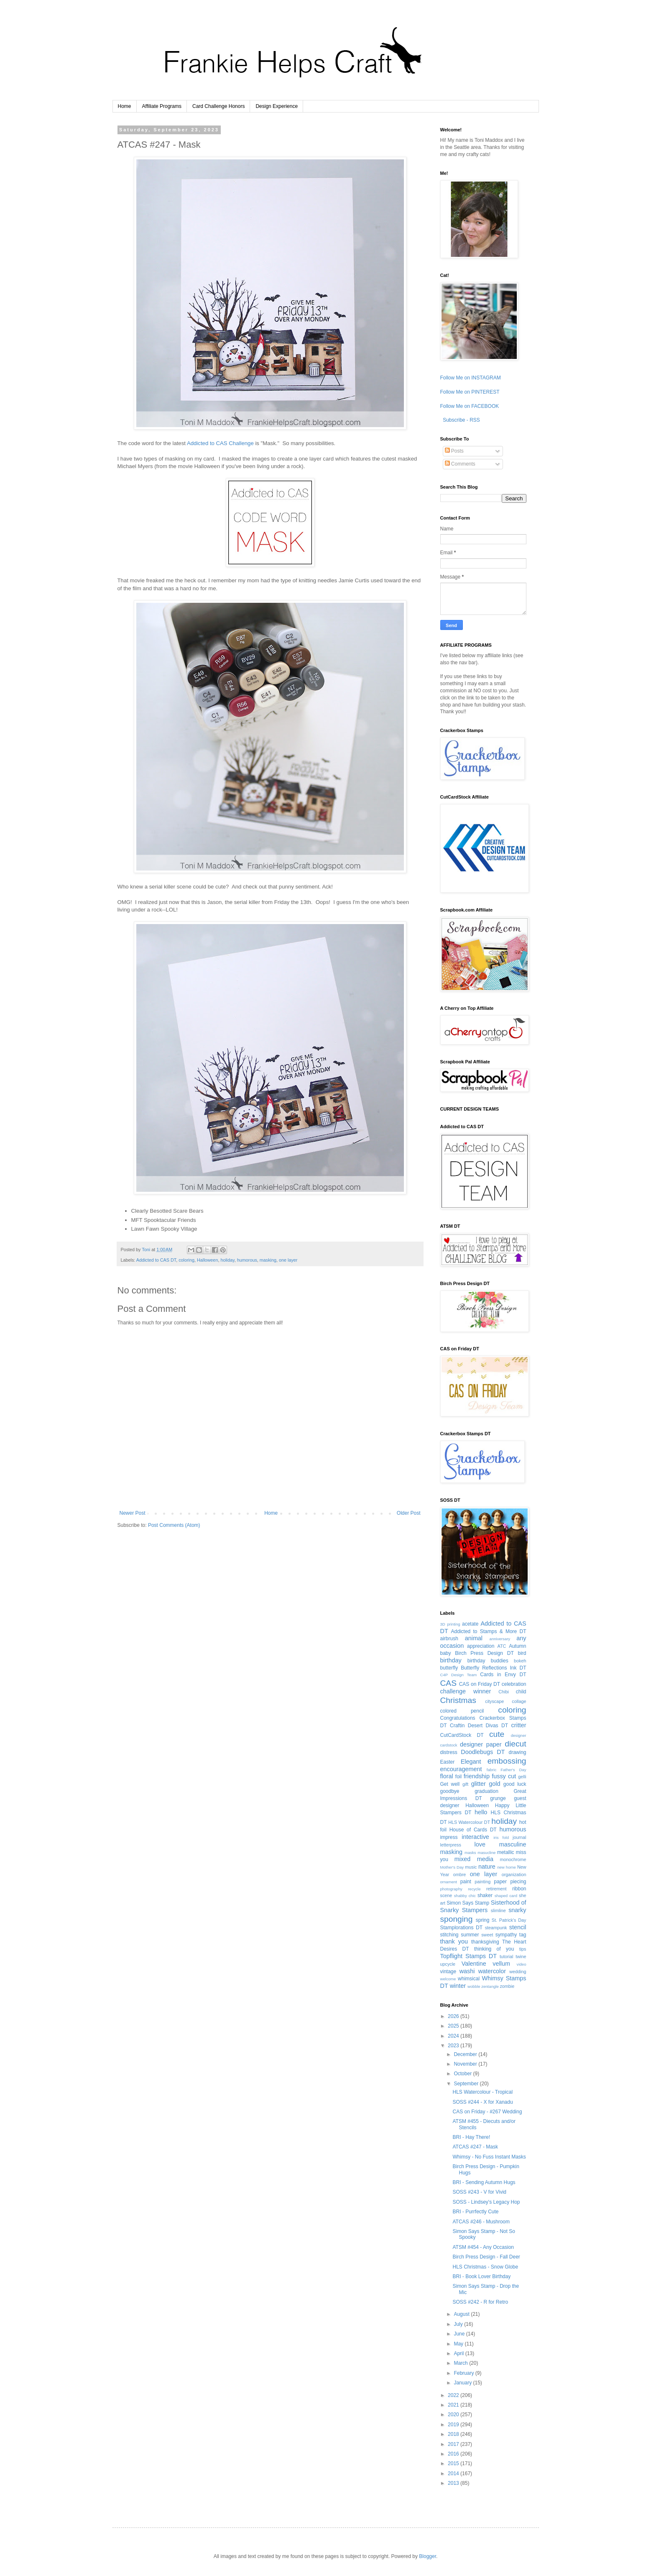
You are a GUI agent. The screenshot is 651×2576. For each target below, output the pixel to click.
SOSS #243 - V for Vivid (479, 2192)
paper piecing (510, 1882)
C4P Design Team (458, 1674)
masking (268, 1259)
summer (470, 1935)
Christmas (458, 1700)
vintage (448, 1971)
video (521, 1964)
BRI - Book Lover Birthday (481, 2276)
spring (483, 1920)
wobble (473, 1986)
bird (522, 1653)
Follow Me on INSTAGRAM (470, 378)
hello (481, 1812)
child (521, 1692)
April (459, 2353)
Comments (460, 464)
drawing (517, 1752)
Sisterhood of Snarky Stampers (483, 1906)
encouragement (461, 1769)
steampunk (496, 1927)
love (480, 1844)
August (462, 2314)
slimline (498, 1910)
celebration (514, 1684)
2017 (454, 2444)
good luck (514, 1784)
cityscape (494, 1701)
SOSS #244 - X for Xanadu (482, 2102)
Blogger (427, 2556)
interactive (475, 1836)
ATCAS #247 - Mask (475, 2147)
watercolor (492, 1971)
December (466, 2054)
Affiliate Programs (161, 106)
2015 (454, 2463)
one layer (288, 1259)
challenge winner (465, 1691)
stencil (517, 1927)
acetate (470, 1624)
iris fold (501, 1837)
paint (465, 1882)
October (463, 2074)
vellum (501, 1963)
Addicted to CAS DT (156, 1259)
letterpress (450, 1844)
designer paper (481, 1744)
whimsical (469, 1979)
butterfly (449, 1668)
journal (519, 1837)
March (461, 2363)
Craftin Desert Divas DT (479, 1725)
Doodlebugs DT (483, 1752)
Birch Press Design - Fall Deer (486, 2257)
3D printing (450, 1624)
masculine (512, 1844)
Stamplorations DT (461, 1928)
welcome (448, 1979)
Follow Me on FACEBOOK (469, 406)
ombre (459, 1874)
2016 (454, 2454)
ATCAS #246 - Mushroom (481, 2222)
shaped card (506, 1895)
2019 (454, 2424)
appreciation (480, 1646)
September (467, 2084)
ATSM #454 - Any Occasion (483, 2247)
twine (521, 1956)
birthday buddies (487, 1661)
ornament (448, 1882)
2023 (454, 2046)
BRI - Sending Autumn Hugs (483, 2182)
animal (474, 1638)
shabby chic (465, 1895)
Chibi (503, 1691)
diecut (515, 1743)
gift (465, 1784)
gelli (522, 1776)
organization (514, 1874)
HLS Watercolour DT (469, 1822)
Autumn (517, 1646)
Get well (450, 1784)
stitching (449, 1935)
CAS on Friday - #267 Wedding (487, 2112)
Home (124, 106)
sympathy (506, 1935)
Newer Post (133, 1513)
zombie (507, 1986)
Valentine (474, 1963)
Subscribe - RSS (461, 420)
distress (448, 1752)
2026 (454, 2016)
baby (445, 1653)
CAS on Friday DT (479, 1684)
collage (519, 1701)
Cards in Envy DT (503, 1674)
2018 (454, 2434)
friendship (477, 1776)
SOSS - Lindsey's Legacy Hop (486, 2202)
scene (446, 1895)
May (459, 2344)
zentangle (490, 1986)
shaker (485, 1895)
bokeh (520, 1660)
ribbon (519, 1889)
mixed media (473, 1859)
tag (522, 1935)
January (463, 2383)
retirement (496, 1888)
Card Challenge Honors (218, 106)
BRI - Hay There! (471, 2137)
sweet (487, 1934)
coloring (186, 1259)
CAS (448, 1683)
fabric (491, 1769)
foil (458, 1777)
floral (446, 1776)
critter (518, 1725)
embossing (507, 1761)
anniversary (500, 1638)
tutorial (506, 1956)
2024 (454, 2036)
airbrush (449, 1638)
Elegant (471, 1761)
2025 (454, 2026)
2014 (454, 2473)
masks (470, 1852)
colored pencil (462, 1711)
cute (496, 1734)
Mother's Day (452, 1867)
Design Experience (276, 106)
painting (482, 1881)
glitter (478, 1783)
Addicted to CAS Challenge (220, 443)
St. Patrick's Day (509, 1920)
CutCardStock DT (462, 1735)
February (464, 2373)
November (466, 2064)
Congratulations (457, 1718)
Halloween (207, 1259)
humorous (247, 1259)
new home (506, 1867)
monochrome (513, 1859)
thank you (454, 1941)
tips (522, 1948)
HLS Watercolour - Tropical (482, 2092)
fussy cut (504, 1776)
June (460, 2334)
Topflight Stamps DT (468, 1956)
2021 (454, 2405)
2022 (454, 2395)
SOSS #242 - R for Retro (480, 2302)
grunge (497, 1798)
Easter (447, 1762)
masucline (486, 1852)
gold (494, 1783)
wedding (517, 1971)
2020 (454, 2414)
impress (449, 1837)
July (459, 2324)
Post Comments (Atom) (174, 1525)
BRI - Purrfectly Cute (475, 2212)
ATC (502, 1646)
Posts (454, 451)
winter (458, 1985)
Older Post (409, 1513)
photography (451, 1889)
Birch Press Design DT (484, 1653)
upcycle (448, 1964)
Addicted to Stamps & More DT (488, 1631)
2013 (454, 2483)
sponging (456, 1919)
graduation (486, 1791)
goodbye (450, 1791)
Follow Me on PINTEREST (470, 392)
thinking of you (494, 1949)
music (471, 1866)
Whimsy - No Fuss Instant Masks (489, 2157)
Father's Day (513, 1769)
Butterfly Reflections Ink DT (493, 1668)
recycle (474, 1889)
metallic (505, 1852)
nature (486, 1866)
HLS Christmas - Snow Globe (485, 2267)
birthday (451, 1660)
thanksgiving (485, 1942)
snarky (517, 1910)
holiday (227, 1259)
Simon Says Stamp (468, 1903)
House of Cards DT (473, 1830)
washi (467, 1971)
